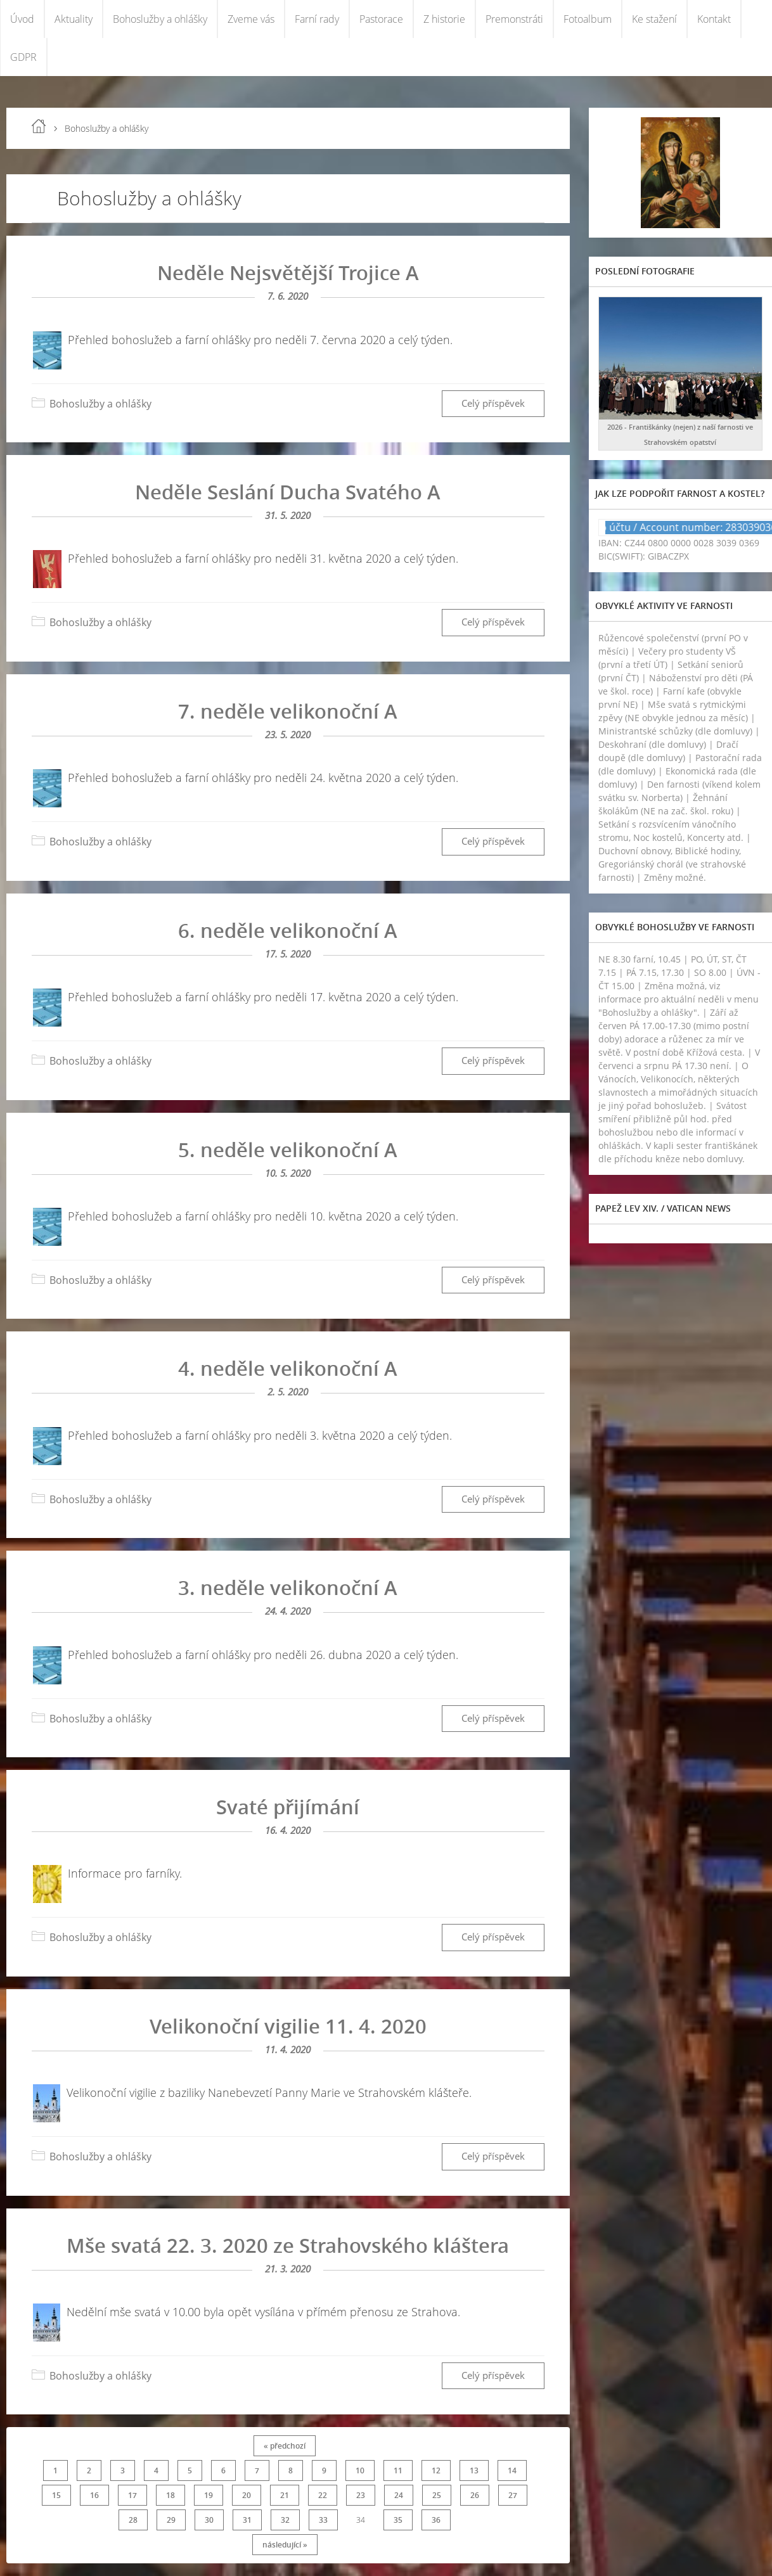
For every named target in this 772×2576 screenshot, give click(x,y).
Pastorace (381, 19)
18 (170, 2495)
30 (209, 2520)
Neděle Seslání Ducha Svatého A (288, 491)
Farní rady (317, 19)
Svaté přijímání (287, 1806)
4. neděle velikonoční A (287, 1368)
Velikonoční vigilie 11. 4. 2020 (288, 2026)
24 (398, 2495)
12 (436, 2470)
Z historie (444, 19)
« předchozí (285, 2445)
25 (436, 2495)
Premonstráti (514, 19)
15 (56, 2495)
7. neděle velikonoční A (287, 711)
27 (512, 2495)
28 (133, 2520)
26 (474, 2495)
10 (360, 2470)
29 (171, 2520)
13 (474, 2470)
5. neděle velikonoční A (287, 1149)
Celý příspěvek (493, 403)
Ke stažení (654, 19)
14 (512, 2470)
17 (132, 2495)
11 (398, 2470)
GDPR (23, 57)
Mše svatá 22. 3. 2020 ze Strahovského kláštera (288, 2245)
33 (323, 2520)
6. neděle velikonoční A (287, 930)
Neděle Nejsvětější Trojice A (288, 272)
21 (284, 2495)
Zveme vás (251, 19)
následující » (284, 2544)
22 (322, 2495)
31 (247, 2520)
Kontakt (714, 19)
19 (208, 2495)
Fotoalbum (587, 19)
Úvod (22, 19)
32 (285, 2520)
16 (94, 2495)
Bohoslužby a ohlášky (160, 19)
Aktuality (74, 19)
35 (398, 2520)
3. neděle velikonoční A (287, 1587)
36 (436, 2520)
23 (360, 2495)
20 (246, 2495)
